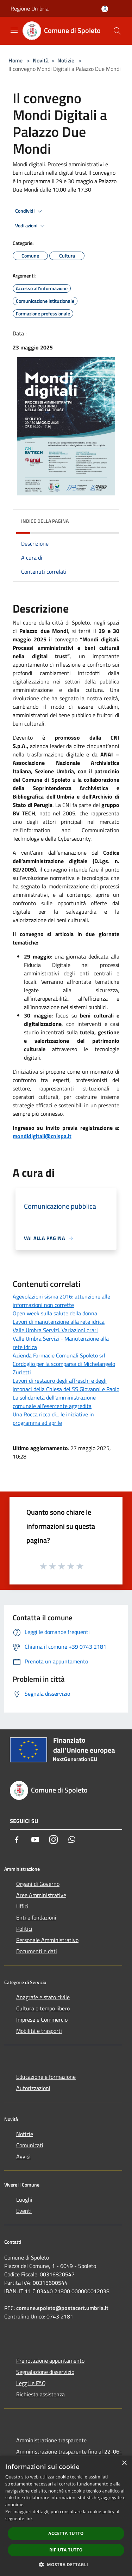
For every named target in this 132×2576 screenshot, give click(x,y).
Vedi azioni (31, 226)
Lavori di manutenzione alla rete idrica (59, 1321)
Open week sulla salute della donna (55, 1313)
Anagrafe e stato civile (43, 1997)
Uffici (22, 1906)
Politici (24, 1928)
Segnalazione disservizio (45, 2372)
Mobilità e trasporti (39, 2031)
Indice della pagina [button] (45, 521)
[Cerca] (117, 31)
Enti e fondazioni (36, 1917)
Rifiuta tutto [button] (66, 2550)
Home (15, 60)
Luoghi (24, 2199)
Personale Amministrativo (47, 1940)
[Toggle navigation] (14, 30)
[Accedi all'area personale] (105, 9)
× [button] (124, 2463)
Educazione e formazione (46, 2077)
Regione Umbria (30, 8)
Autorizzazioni (33, 2088)
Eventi (24, 2211)
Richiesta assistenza (40, 2394)
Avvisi (23, 2156)
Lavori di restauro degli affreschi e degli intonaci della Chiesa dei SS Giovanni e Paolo (66, 1384)
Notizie (65, 60)
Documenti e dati (36, 1951)
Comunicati (29, 2145)
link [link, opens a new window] (29, 2519)
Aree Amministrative (41, 1895)
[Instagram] (53, 1840)
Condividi (29, 211)
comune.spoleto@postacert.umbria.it (62, 2308)
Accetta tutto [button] (65, 2533)
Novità (41, 60)
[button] (66, 2564)
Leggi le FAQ (31, 2383)
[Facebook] (17, 1840)
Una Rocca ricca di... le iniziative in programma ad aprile (53, 1418)
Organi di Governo (37, 1884)
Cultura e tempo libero (43, 2008)
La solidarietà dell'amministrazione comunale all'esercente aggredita (54, 1401)
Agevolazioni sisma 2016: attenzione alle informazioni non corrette (61, 1300)
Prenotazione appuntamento (50, 2360)
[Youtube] (35, 1840)
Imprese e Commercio (42, 2019)
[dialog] (66, 2516)
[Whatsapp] (72, 1840)
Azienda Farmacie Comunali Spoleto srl (59, 1355)
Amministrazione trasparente (51, 2440)
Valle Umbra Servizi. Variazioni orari (55, 1330)
